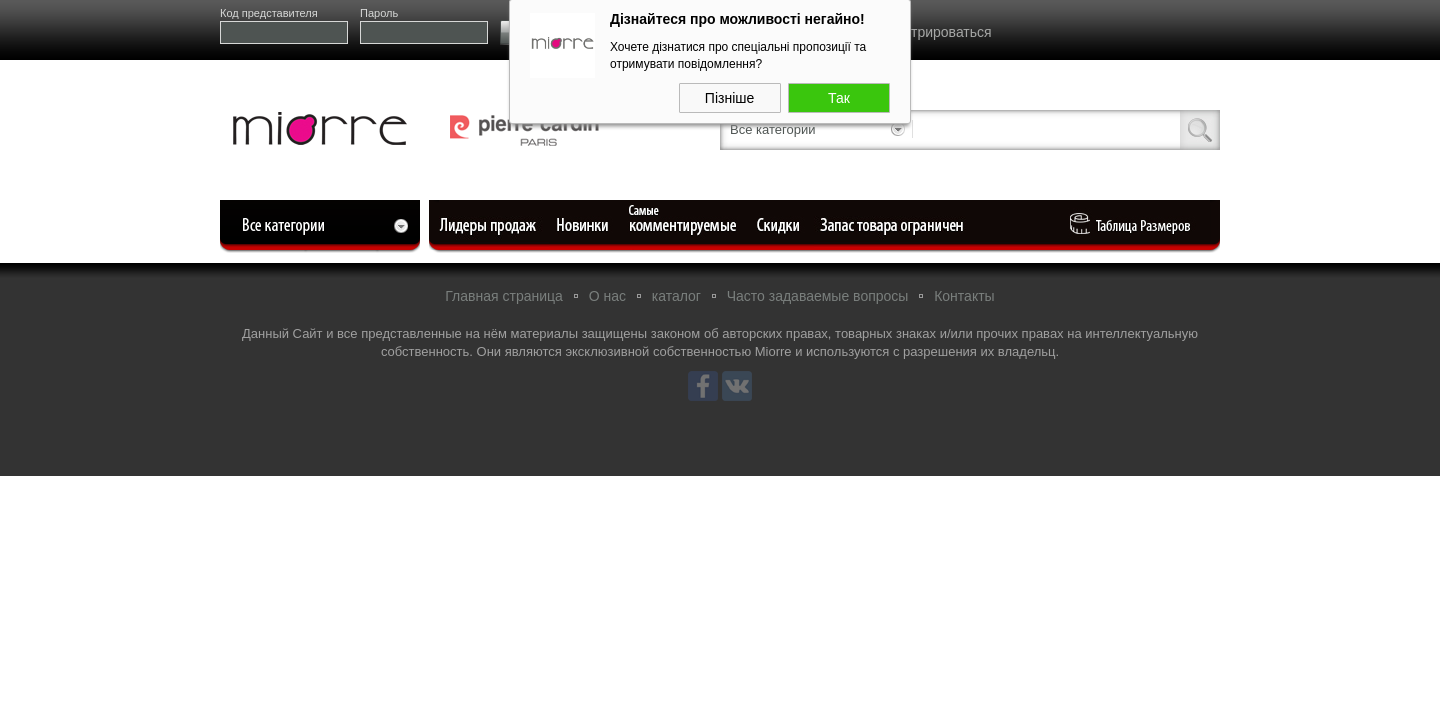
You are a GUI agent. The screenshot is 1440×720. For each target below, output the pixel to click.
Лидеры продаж (494, 225)
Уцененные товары (781, 225)
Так (839, 95)
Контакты (964, 296)
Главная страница (504, 296)
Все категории (772, 129)
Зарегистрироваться (925, 32)
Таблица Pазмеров (1135, 225)
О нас (607, 296)
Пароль (379, 13)
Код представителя (269, 13)
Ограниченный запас (894, 225)
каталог (676, 296)
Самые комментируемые (684, 225)
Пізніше (729, 95)
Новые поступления (584, 225)
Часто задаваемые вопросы (818, 296)
